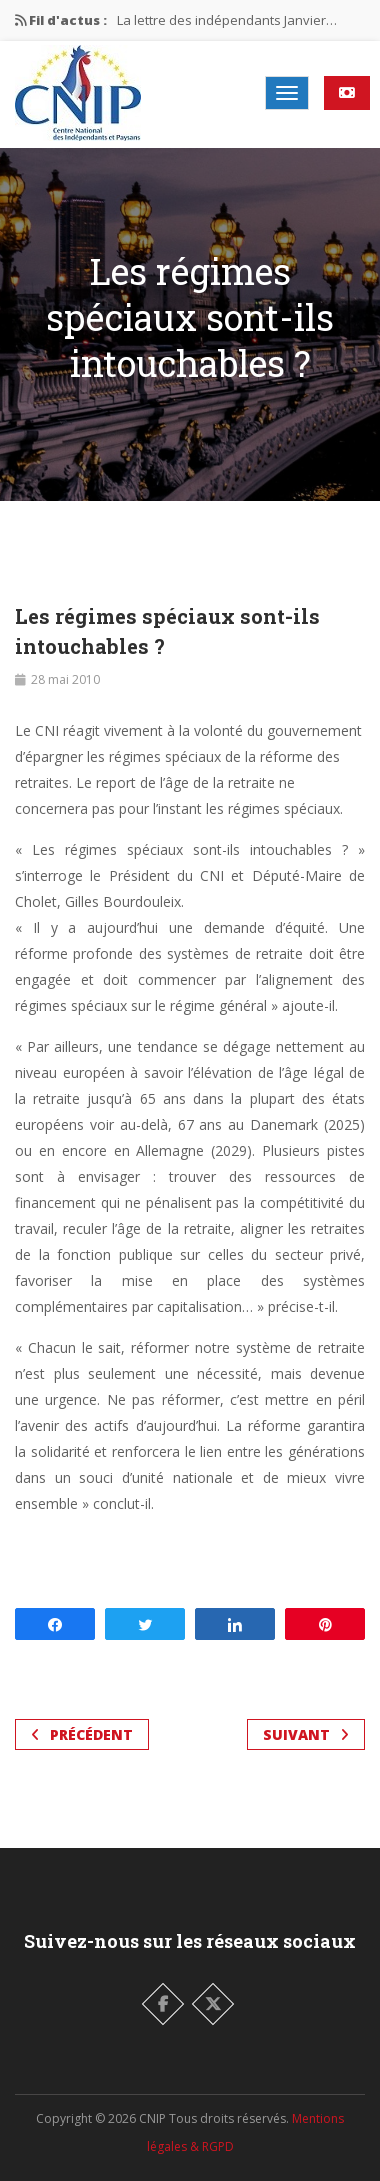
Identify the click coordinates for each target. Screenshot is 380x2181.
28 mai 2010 (65, 679)
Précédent (82, 1734)
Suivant (306, 1734)
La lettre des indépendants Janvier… (227, 20)
